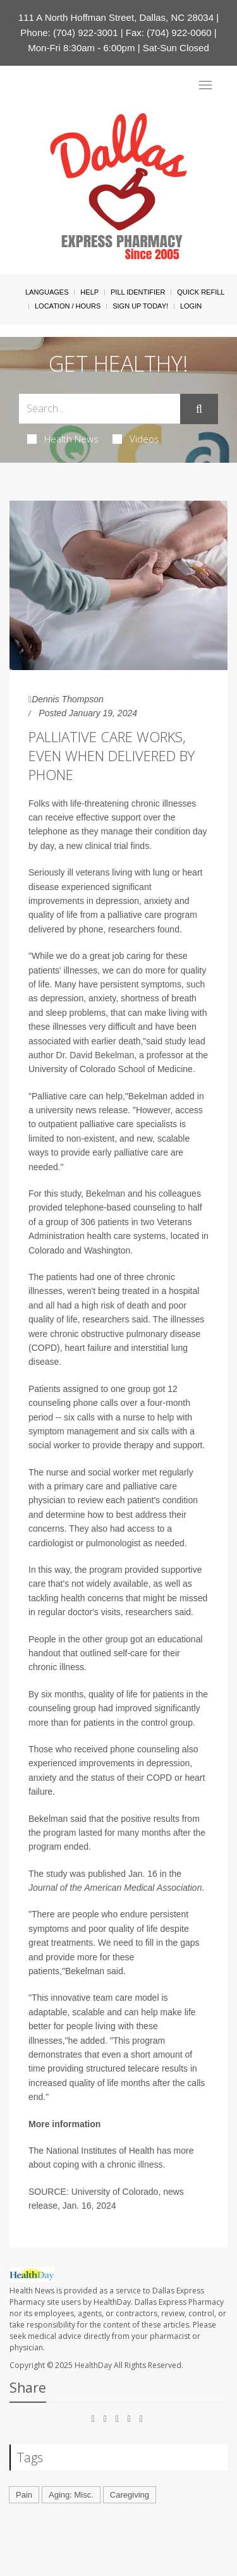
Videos (135, 438)
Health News (63, 438)
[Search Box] (99, 409)
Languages (46, 292)
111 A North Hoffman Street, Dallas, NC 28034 (116, 17)
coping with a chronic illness (108, 2164)
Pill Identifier (138, 292)
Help (89, 292)
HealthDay (93, 2365)
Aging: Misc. (71, 2495)
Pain (24, 2495)
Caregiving (129, 2495)
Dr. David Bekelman (95, 1055)
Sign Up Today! (140, 306)
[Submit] (199, 409)
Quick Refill (200, 292)
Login (191, 306)
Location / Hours (67, 306)
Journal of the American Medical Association (115, 1888)
